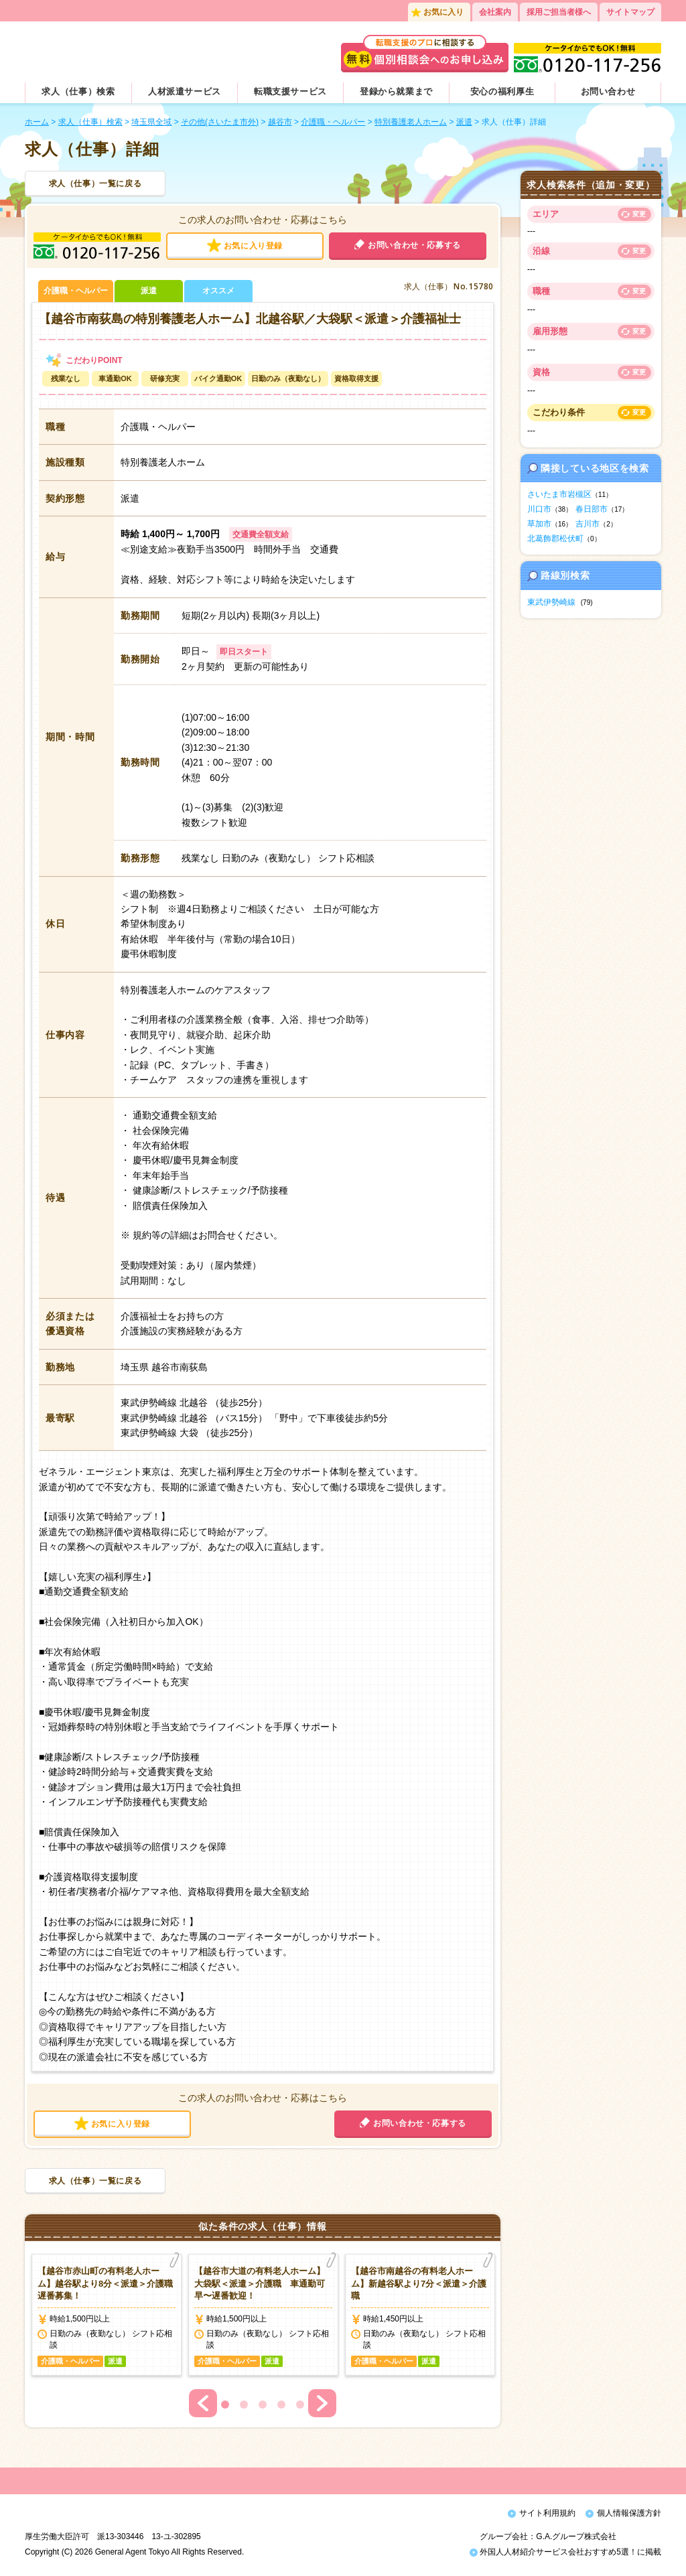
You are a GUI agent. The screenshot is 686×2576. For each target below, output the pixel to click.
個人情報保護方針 (629, 2513)
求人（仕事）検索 (78, 91)
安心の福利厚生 (502, 91)
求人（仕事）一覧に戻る (95, 183)
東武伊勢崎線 (551, 602)
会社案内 (495, 12)
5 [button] (300, 2405)
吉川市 (587, 523)
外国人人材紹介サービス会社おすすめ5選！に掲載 (565, 2555)
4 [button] (281, 2405)
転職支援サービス (290, 91)
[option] (106, 2315)
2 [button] (244, 2405)
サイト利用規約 (547, 2513)
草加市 (539, 523)
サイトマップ (630, 12)
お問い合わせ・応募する (414, 245)
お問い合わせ (608, 91)
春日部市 (591, 509)
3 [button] (263, 2405)
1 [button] (225, 2405)
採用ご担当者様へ (559, 12)
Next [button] (322, 2403)
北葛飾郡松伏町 (555, 538)
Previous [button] (203, 2403)
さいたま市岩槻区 (559, 494)
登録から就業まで (396, 91)
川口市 (539, 509)
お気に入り (443, 12)
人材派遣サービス (184, 91)
